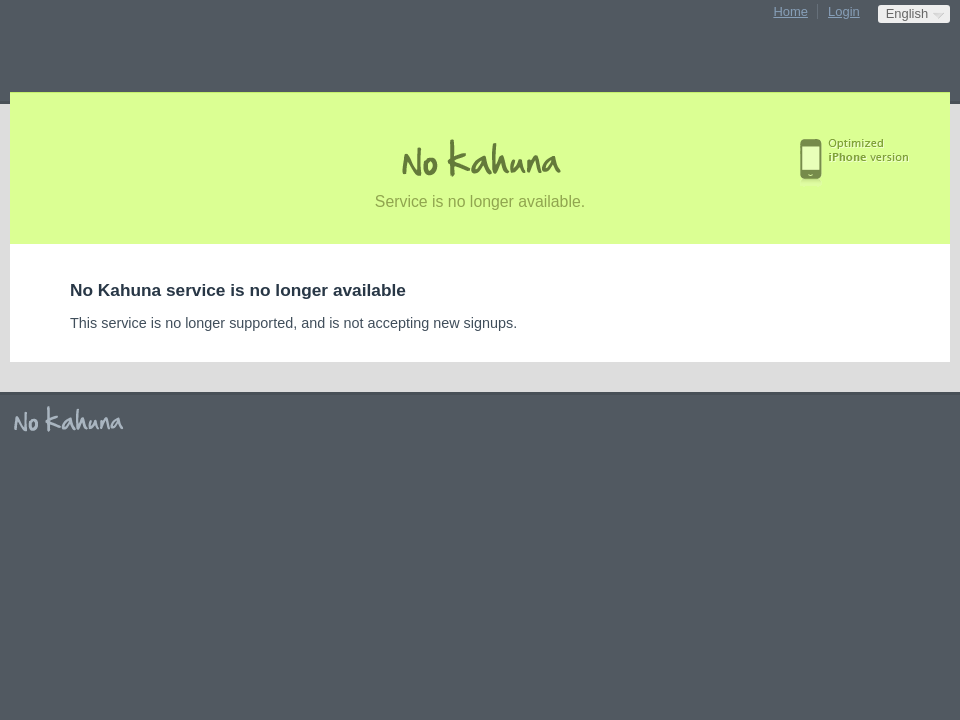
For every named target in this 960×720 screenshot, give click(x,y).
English (907, 13)
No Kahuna (75, 420)
